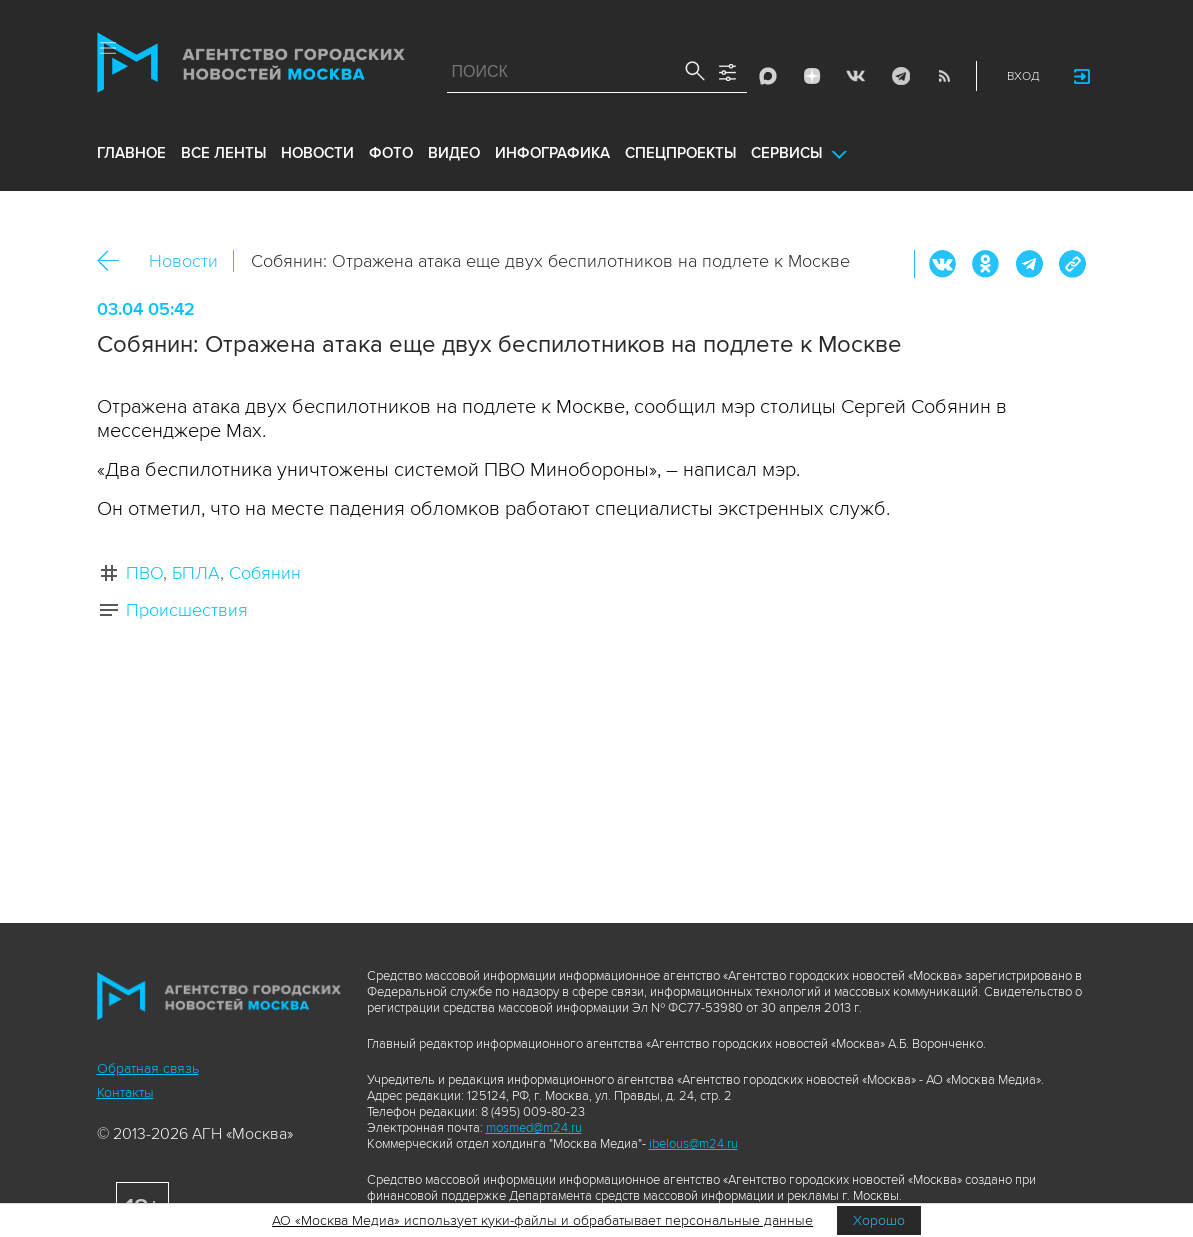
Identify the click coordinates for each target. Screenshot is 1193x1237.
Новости (183, 261)
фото (391, 153)
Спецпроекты (680, 153)
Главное (131, 153)
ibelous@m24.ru (693, 1144)
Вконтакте (943, 264)
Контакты (125, 1092)
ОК (986, 264)
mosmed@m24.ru (534, 1128)
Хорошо (879, 1220)
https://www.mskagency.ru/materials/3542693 (1072, 264)
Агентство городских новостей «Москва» (251, 67)
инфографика (552, 153)
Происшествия (187, 610)
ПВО (144, 573)
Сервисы (786, 153)
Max (768, 76)
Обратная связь (148, 1068)
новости (317, 153)
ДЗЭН (812, 76)
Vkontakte (856, 76)
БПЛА (196, 573)
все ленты (223, 153)
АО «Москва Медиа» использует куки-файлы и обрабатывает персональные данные (542, 1220)
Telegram (900, 76)
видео (454, 153)
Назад (115, 261)
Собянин (265, 573)
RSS (944, 76)
